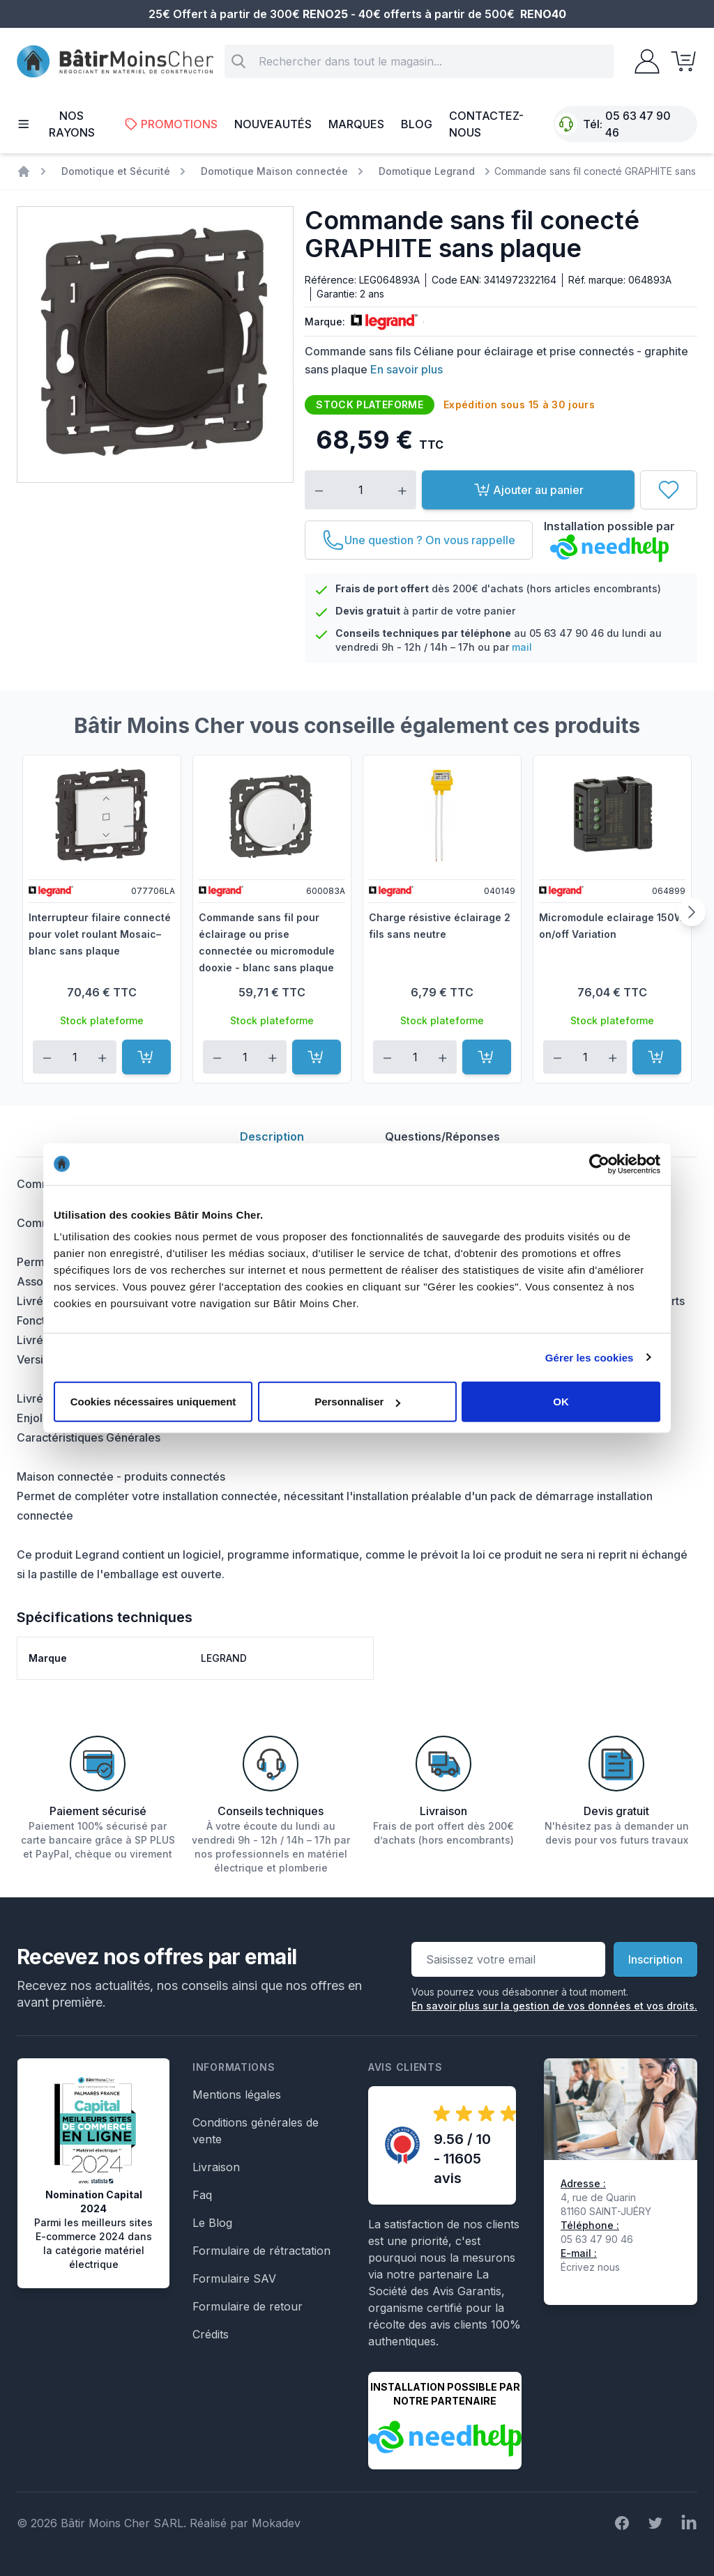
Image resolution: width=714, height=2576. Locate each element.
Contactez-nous (486, 124)
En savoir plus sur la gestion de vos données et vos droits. (554, 2006)
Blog (416, 124)
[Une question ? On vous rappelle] (419, 540)
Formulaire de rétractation (261, 2251)
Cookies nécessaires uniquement (153, 1401)
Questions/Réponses (442, 1136)
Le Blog (212, 2223)
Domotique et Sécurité (115, 171)
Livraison (216, 2167)
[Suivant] (692, 912)
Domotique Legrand (427, 171)
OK (561, 1401)
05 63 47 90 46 (638, 124)
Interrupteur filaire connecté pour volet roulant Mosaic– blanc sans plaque (100, 934)
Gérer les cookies (589, 1357)
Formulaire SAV (234, 2278)
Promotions (171, 124)
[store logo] (115, 61)
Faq (202, 2195)
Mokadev (276, 2523)
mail (522, 647)
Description (272, 1136)
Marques (356, 124)
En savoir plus (406, 369)
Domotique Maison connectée (274, 171)
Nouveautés (273, 124)
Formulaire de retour (247, 2306)
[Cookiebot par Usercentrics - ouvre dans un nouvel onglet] (599, 1163)
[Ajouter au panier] (146, 1057)
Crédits (210, 2334)
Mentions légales (236, 2094)
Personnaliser (357, 1401)
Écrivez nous (590, 2267)
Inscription (655, 1959)
